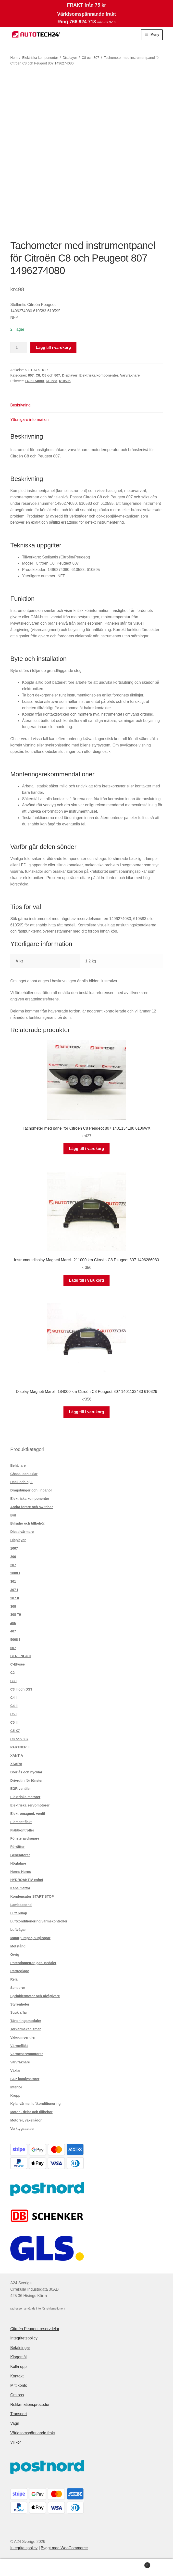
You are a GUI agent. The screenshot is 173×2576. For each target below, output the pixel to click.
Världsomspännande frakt (32, 2433)
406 (13, 1623)
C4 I (13, 1698)
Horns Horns (20, 1872)
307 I (14, 1590)
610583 (51, 381)
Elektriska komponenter (40, 58)
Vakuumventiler (23, 2037)
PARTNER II (19, 1747)
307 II (14, 1598)
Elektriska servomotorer (29, 1805)
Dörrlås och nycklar (26, 1772)
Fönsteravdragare (24, 1838)
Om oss (17, 2395)
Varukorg (133, 2564)
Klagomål (18, 2357)
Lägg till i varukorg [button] (86, 1149)
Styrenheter (19, 2004)
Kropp (15, 2095)
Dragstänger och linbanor (31, 1490)
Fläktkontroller (22, 1830)
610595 (65, 381)
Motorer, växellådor (26, 2120)
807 (31, 375)
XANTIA (16, 1755)
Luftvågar (18, 1930)
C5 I (13, 1714)
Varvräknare (130, 375)
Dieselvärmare (22, 1532)
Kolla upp (18, 2366)
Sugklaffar (18, 2012)
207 (13, 1565)
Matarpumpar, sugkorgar (30, 1938)
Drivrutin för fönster (26, 1780)
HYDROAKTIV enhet (26, 1880)
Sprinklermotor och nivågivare (35, 1996)
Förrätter (17, 1847)
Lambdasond (21, 1905)
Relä (14, 1979)
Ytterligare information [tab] (29, 419)
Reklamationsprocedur (29, 2404)
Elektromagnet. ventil (27, 1814)
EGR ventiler (20, 1789)
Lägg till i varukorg (53, 347)
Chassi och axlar (23, 1474)
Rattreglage (19, 1971)
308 (13, 1606)
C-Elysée (17, 1664)
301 (13, 1581)
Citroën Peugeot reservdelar (34, 2329)
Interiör (16, 2087)
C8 (38, 375)
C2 (12, 1673)
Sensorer (17, 1988)
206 (13, 1557)
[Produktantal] (18, 347)
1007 (14, 1548)
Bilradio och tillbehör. (27, 1523)
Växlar (15, 2070)
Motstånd (17, 1946)
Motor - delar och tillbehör (31, 2112)
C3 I (13, 1681)
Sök (86, 2567)
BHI (13, 1515)
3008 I (15, 1573)
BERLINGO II (20, 1656)
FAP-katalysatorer (24, 2079)
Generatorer (20, 1855)
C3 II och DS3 (21, 1689)
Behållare (18, 1465)
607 (13, 1648)
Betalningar (20, 2348)
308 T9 (15, 1614)
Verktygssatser (22, 2129)
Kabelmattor (20, 1888)
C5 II (14, 1722)
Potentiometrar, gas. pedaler (33, 1963)
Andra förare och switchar (31, 1507)
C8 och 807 (90, 58)
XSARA (16, 1764)
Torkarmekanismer (25, 2029)
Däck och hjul (21, 1482)
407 (13, 1631)
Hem (14, 58)
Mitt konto (18, 2385)
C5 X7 (15, 1731)
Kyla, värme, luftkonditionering (35, 2104)
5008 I (15, 1640)
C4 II (14, 1706)
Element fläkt (21, 1822)
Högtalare (18, 1863)
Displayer (70, 58)
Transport (18, 2414)
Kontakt (17, 2376)
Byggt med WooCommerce (64, 2548)
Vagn (14, 2423)
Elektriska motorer (25, 1797)
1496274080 (34, 381)
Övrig (14, 1955)
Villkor (15, 2442)
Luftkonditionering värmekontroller (38, 1921)
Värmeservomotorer (26, 2054)
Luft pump (18, 1913)
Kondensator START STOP (32, 1896)
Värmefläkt (19, 2046)
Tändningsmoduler (25, 2021)
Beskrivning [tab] (20, 405)
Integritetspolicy (23, 2338)
